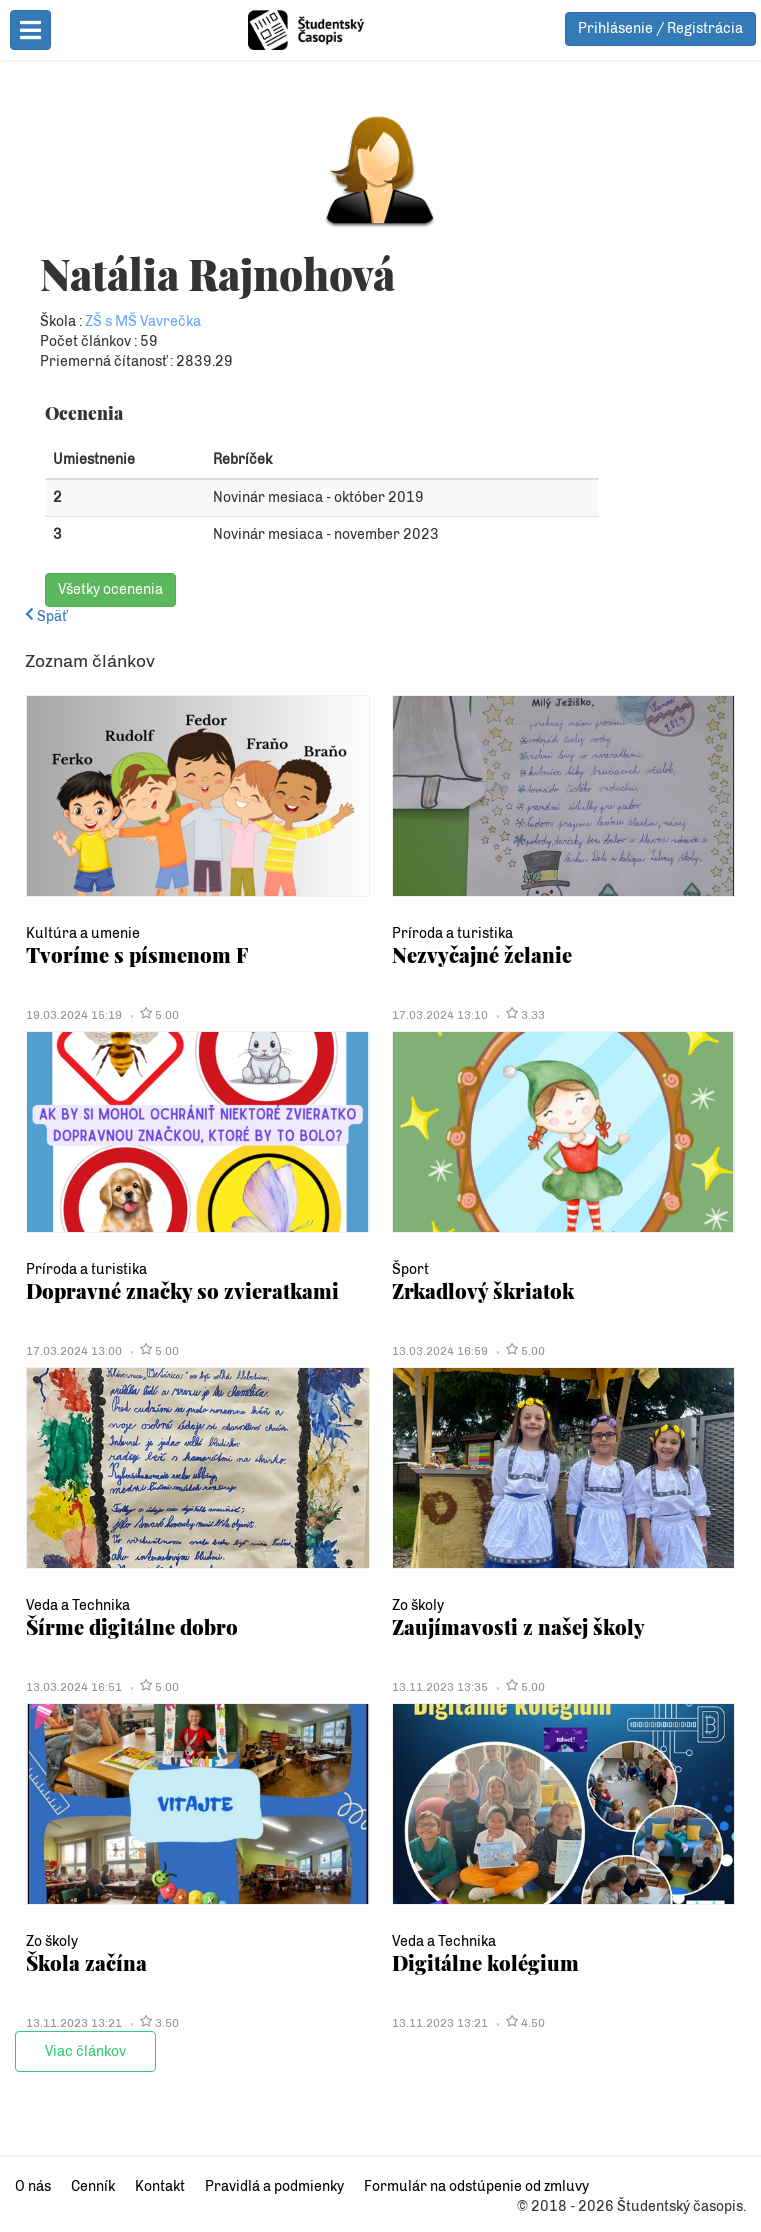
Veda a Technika (78, 1605)
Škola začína (86, 1962)
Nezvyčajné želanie (482, 954)
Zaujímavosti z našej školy (518, 1626)
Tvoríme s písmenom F (137, 954)
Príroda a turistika (452, 933)
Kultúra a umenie (83, 933)
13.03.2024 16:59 (440, 1351)
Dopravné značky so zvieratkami (182, 1290)
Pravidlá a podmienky (274, 2186)
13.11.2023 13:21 (74, 2023)
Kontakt (160, 2186)
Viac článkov (85, 2051)
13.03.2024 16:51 (74, 1687)
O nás (33, 2186)
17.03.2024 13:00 (74, 1351)
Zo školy (418, 1605)
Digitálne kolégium (485, 1962)
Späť (46, 616)
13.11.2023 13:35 (440, 1687)
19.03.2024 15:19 (74, 1015)
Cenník (93, 2186)
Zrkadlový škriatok (483, 1290)
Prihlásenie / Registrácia (660, 28)
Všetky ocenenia (110, 589)
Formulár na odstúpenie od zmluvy (476, 2186)
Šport (410, 1269)
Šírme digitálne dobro (132, 1626)
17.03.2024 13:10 (440, 1015)
